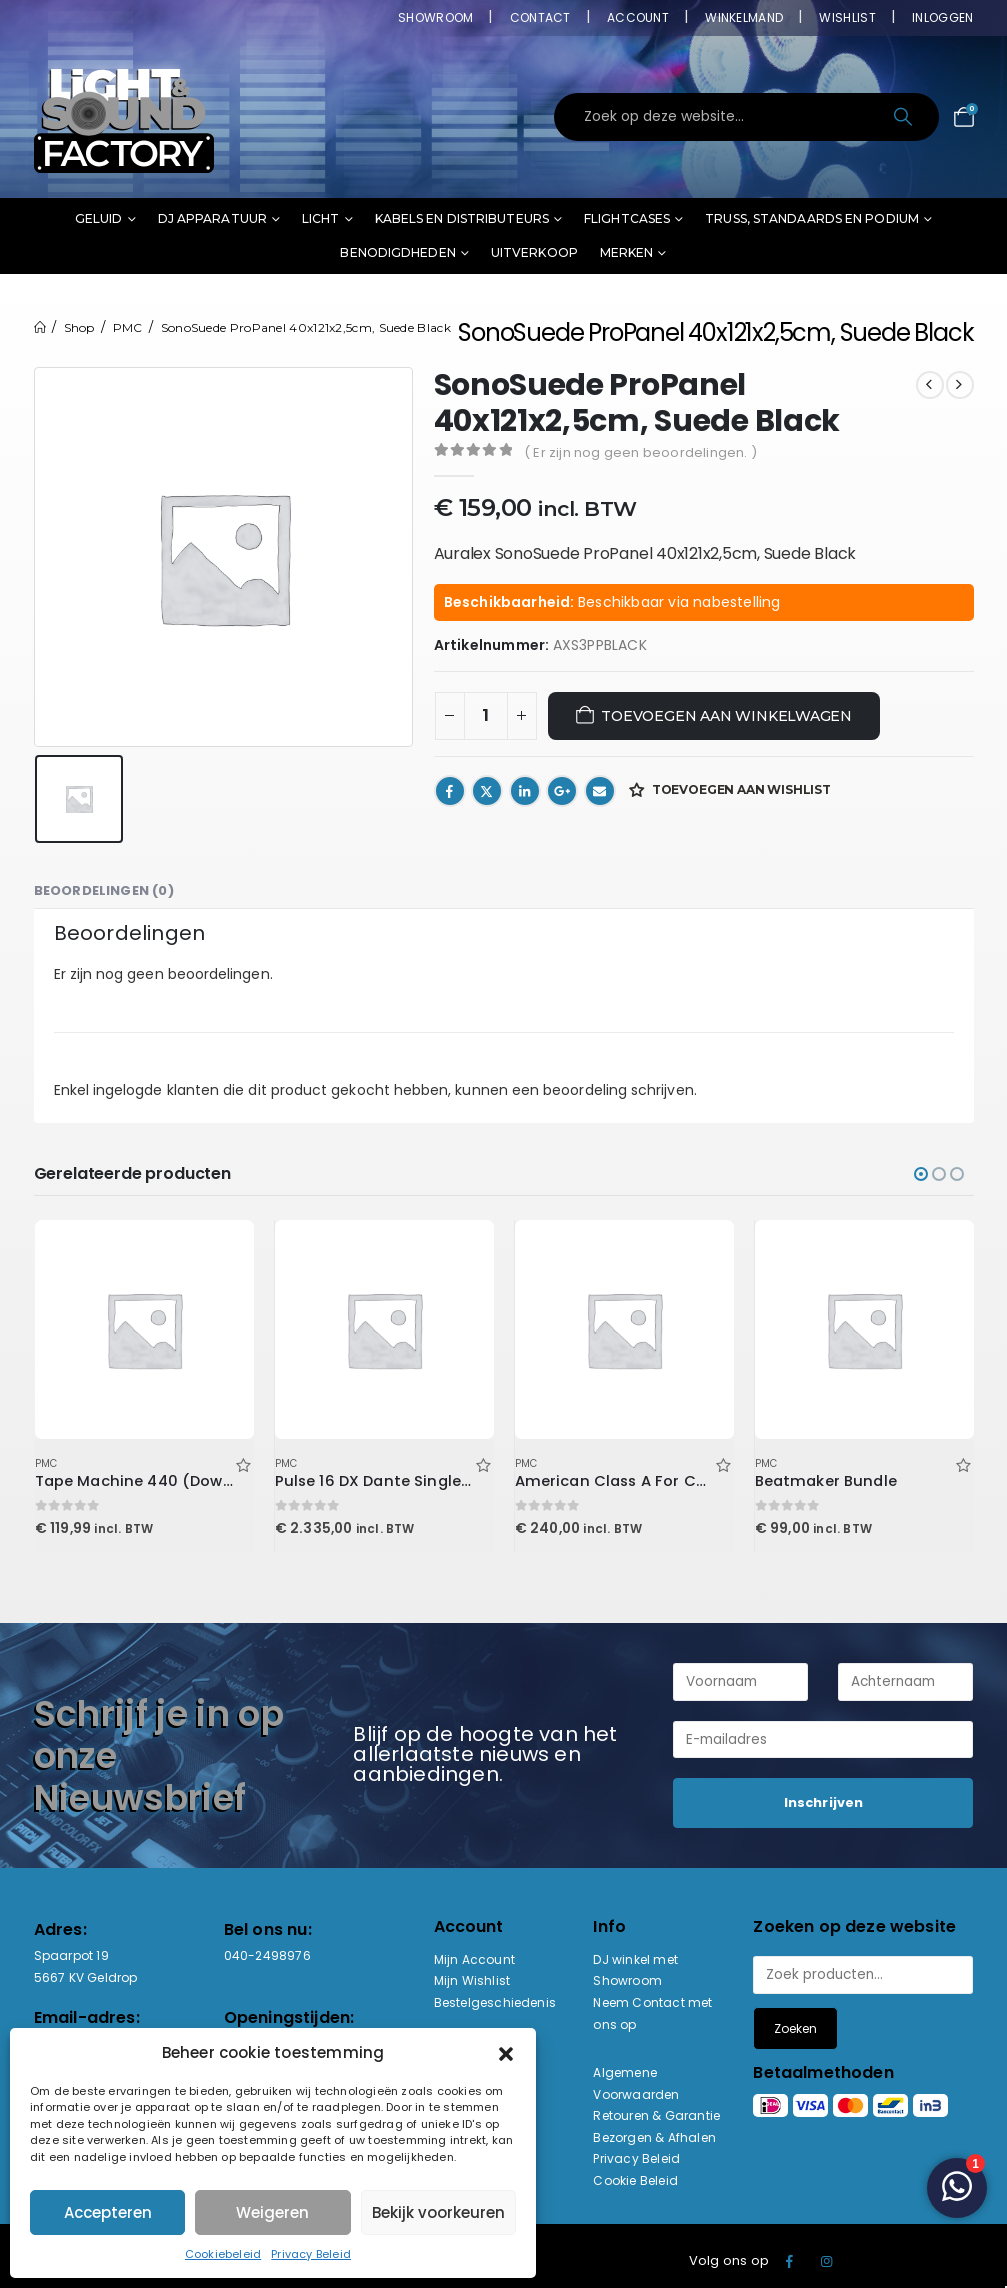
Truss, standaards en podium (812, 218)
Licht (321, 218)
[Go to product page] (144, 1329)
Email (600, 791)
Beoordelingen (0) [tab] (104, 890)
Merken (627, 252)
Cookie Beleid (635, 2180)
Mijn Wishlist (472, 1980)
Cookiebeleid (223, 2254)
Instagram (827, 2261)
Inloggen (942, 17)
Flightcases (627, 218)
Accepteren (108, 2212)
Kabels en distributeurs (462, 218)
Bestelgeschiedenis (495, 2002)
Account (638, 17)
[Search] (905, 117)
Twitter (487, 791)
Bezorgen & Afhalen (654, 2137)
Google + (562, 791)
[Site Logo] (124, 117)
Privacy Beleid (311, 2254)
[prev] (930, 385)
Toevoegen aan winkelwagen (726, 716)
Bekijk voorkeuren (438, 2212)
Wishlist (847, 17)
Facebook (450, 791)
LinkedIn (525, 791)
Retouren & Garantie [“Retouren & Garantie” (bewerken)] (656, 2115)
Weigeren (272, 2212)
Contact (540, 17)
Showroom (435, 17)
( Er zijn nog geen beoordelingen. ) (640, 452)
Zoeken (795, 2028)
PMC (46, 1463)
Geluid (99, 218)
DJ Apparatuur (212, 218)
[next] (960, 385)
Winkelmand (744, 17)
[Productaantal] (486, 716)
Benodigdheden (397, 252)
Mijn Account (474, 1959)
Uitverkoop (534, 252)
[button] (506, 2053)
